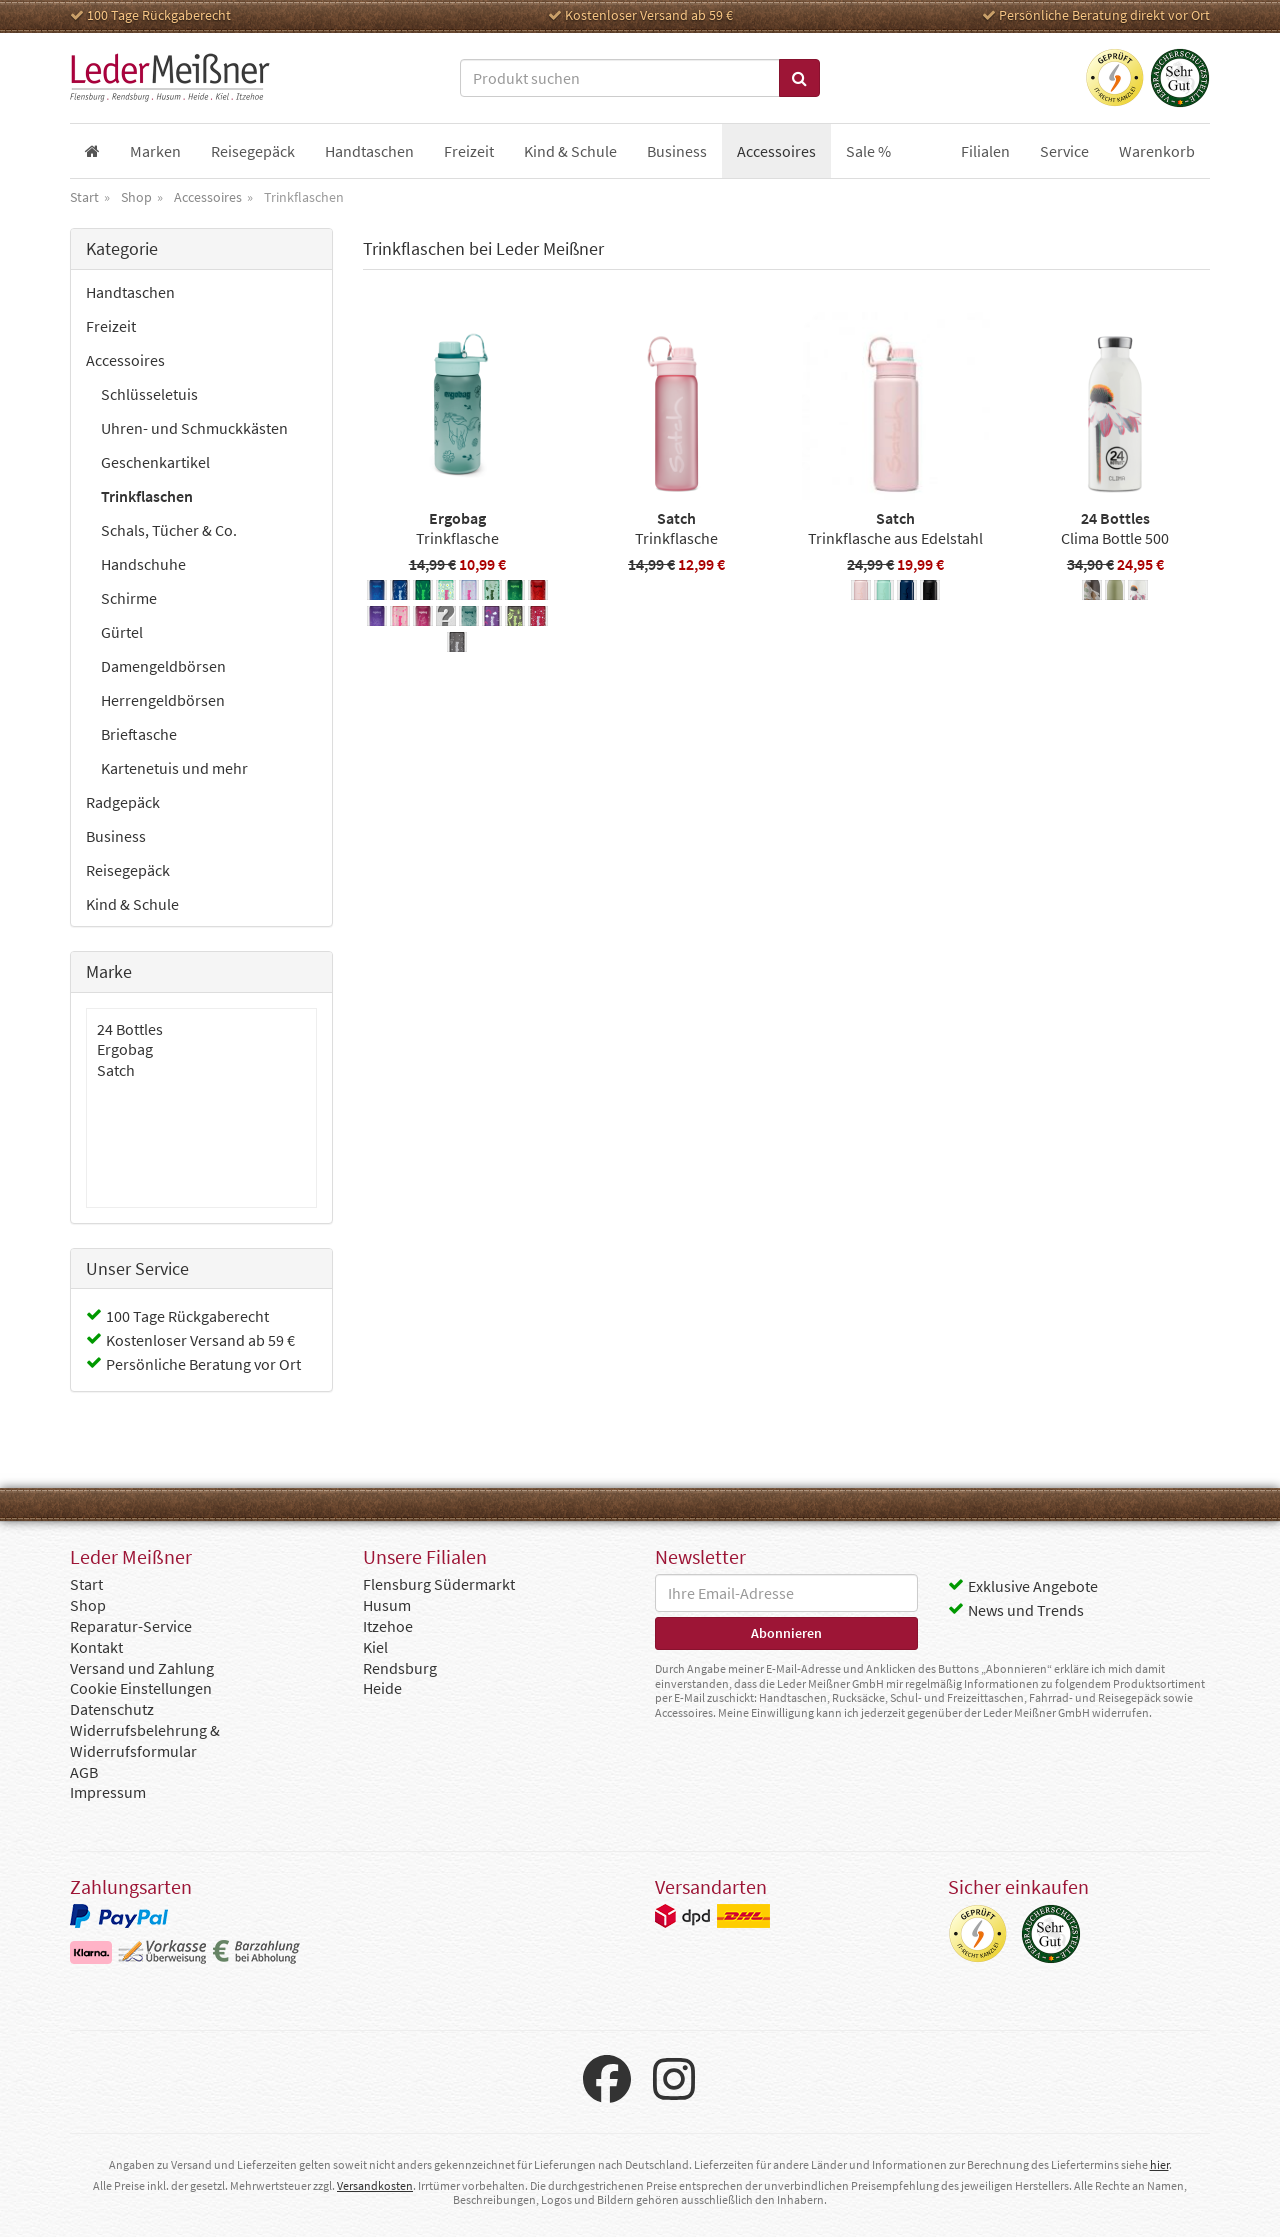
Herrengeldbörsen (163, 700)
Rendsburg (400, 1668)
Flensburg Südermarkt (439, 1584)
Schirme (129, 598)
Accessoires (125, 360)
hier (1159, 2164)
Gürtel (122, 632)
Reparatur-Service (131, 1626)
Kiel (375, 1647)
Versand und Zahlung (142, 1668)
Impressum (108, 1792)
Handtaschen (130, 292)
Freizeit (111, 326)
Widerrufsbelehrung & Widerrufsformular (145, 1740)
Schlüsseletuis (149, 394)
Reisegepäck (128, 870)
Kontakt (96, 1647)
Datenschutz (112, 1709)
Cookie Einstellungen (141, 1688)
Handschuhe (143, 564)
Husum (387, 1605)
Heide (382, 1688)
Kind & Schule (132, 904)
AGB (84, 1772)
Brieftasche (139, 734)
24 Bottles (130, 1029)
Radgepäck (123, 802)
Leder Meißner (170, 78)
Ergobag (125, 1049)
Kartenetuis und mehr (174, 768)
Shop (88, 1605)
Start (86, 1584)
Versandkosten (375, 2185)
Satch (116, 1070)
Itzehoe (388, 1626)
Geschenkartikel (155, 462)
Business (116, 836)
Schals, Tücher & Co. (169, 530)
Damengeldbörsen (163, 666)
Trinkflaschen (147, 496)
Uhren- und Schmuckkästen (194, 428)
